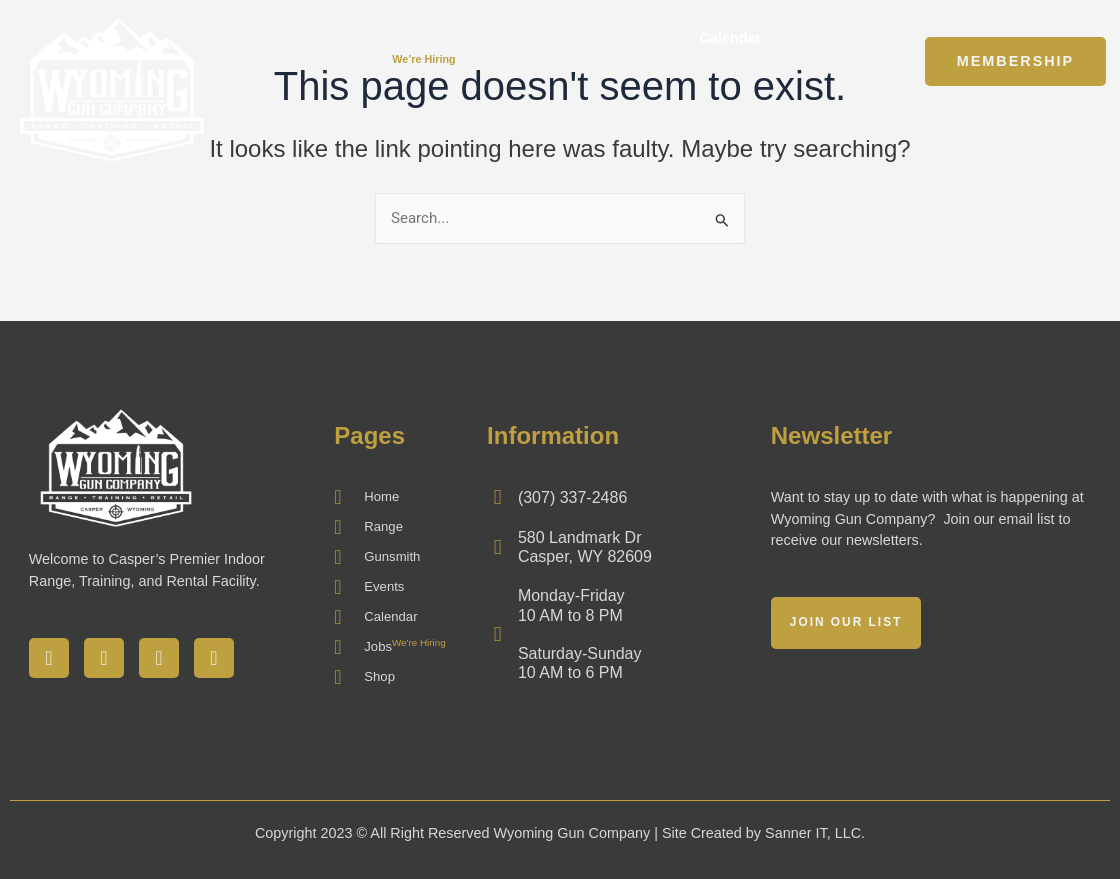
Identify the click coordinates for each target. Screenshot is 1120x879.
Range (456, 38)
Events (640, 38)
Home (379, 38)
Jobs (407, 62)
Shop (815, 38)
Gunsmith (547, 38)
